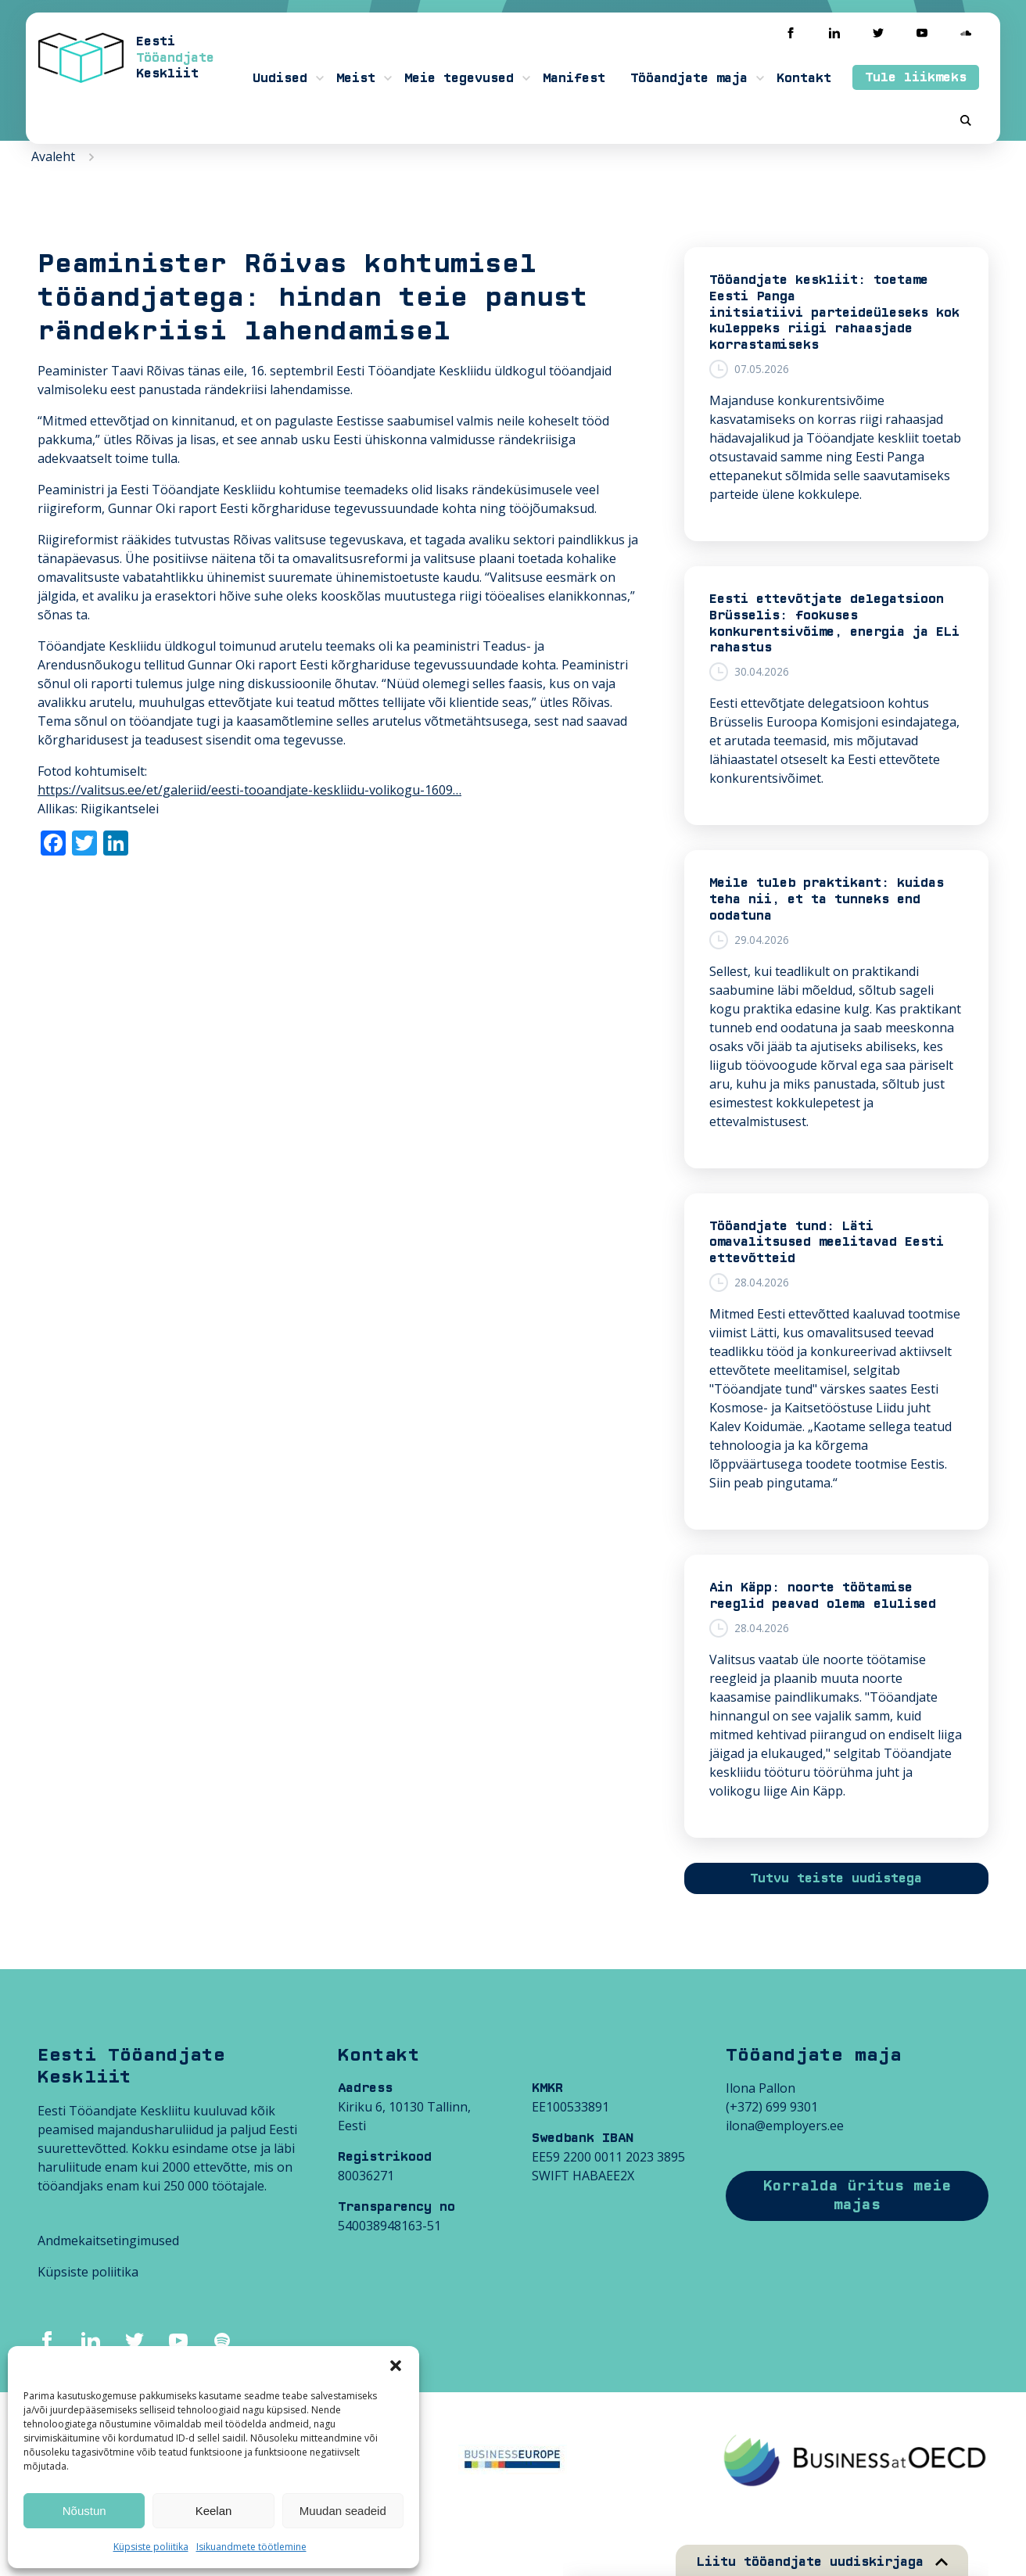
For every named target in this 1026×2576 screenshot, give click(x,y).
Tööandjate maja (689, 78)
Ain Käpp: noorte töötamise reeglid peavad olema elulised (822, 1596)
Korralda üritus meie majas (857, 2195)
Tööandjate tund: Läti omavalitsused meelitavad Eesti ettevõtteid (826, 1242)
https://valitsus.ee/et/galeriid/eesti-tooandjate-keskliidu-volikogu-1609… (249, 789)
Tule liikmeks (916, 77)
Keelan (214, 2510)
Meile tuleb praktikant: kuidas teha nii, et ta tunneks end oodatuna (826, 899)
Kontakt (804, 78)
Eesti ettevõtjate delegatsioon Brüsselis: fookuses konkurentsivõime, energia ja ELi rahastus (834, 623)
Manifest (574, 78)
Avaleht (53, 156)
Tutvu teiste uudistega (836, 1878)
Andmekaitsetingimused (108, 2240)
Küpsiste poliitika (150, 2546)
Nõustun (84, 2510)
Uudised (280, 78)
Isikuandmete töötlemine (251, 2546)
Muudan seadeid (343, 2510)
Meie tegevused (459, 78)
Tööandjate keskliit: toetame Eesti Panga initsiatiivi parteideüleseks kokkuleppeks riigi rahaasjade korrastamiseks (834, 312)
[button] (396, 2365)
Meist (355, 78)
